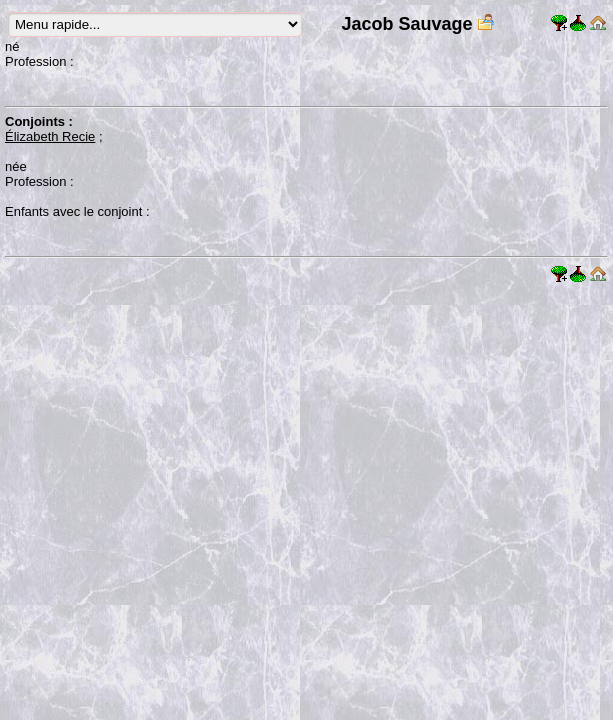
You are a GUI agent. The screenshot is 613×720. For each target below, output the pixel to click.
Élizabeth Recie (50, 136)
